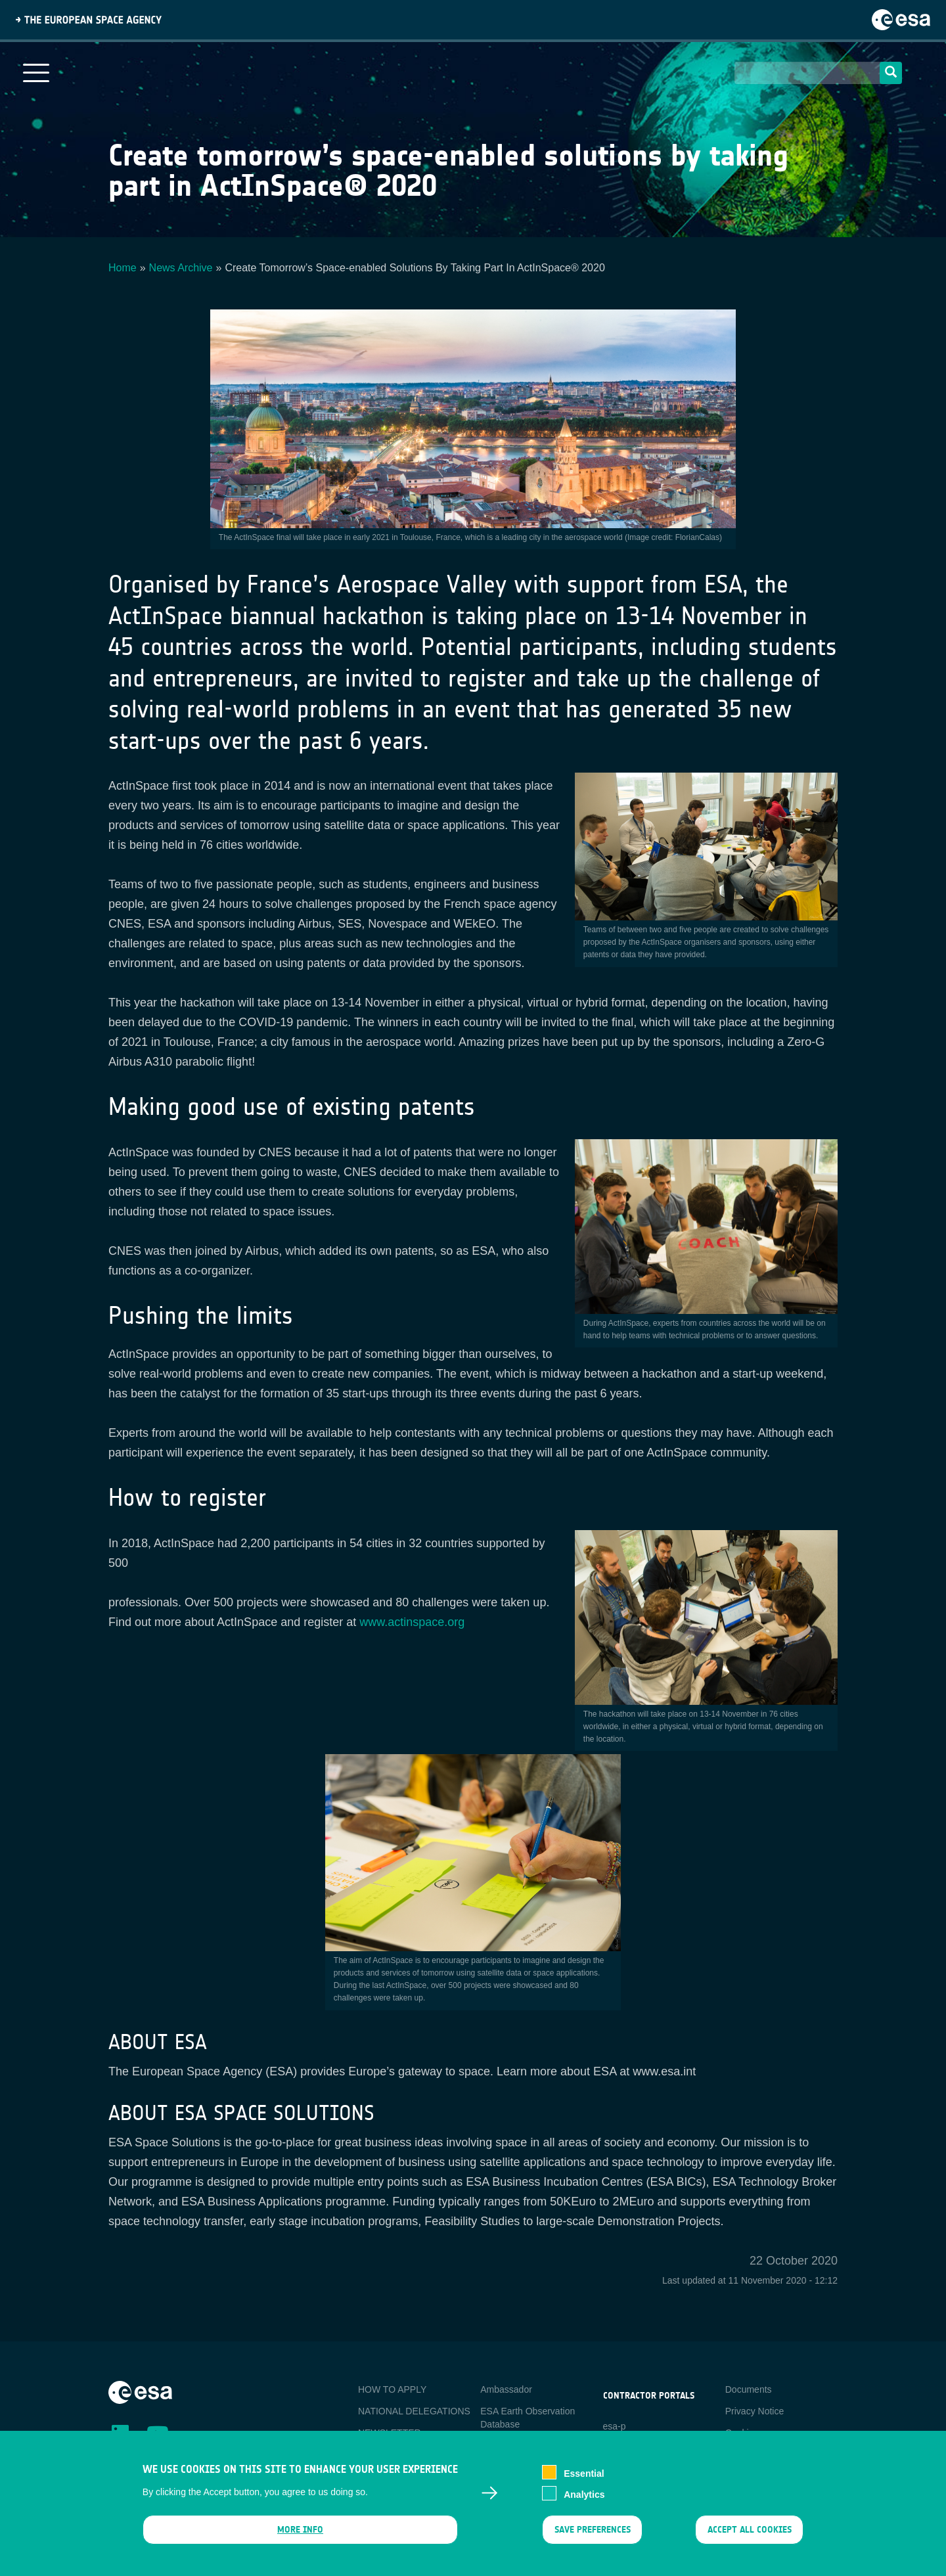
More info (300, 2529)
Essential (584, 2473)
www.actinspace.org (411, 1622)
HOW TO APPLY (392, 2389)
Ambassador (506, 2389)
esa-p (614, 2426)
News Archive (181, 267)
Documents (748, 2389)
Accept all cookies (750, 2529)
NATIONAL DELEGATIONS (414, 2411)
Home (122, 267)
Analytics (584, 2494)
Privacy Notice (754, 2411)
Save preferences (592, 2529)
